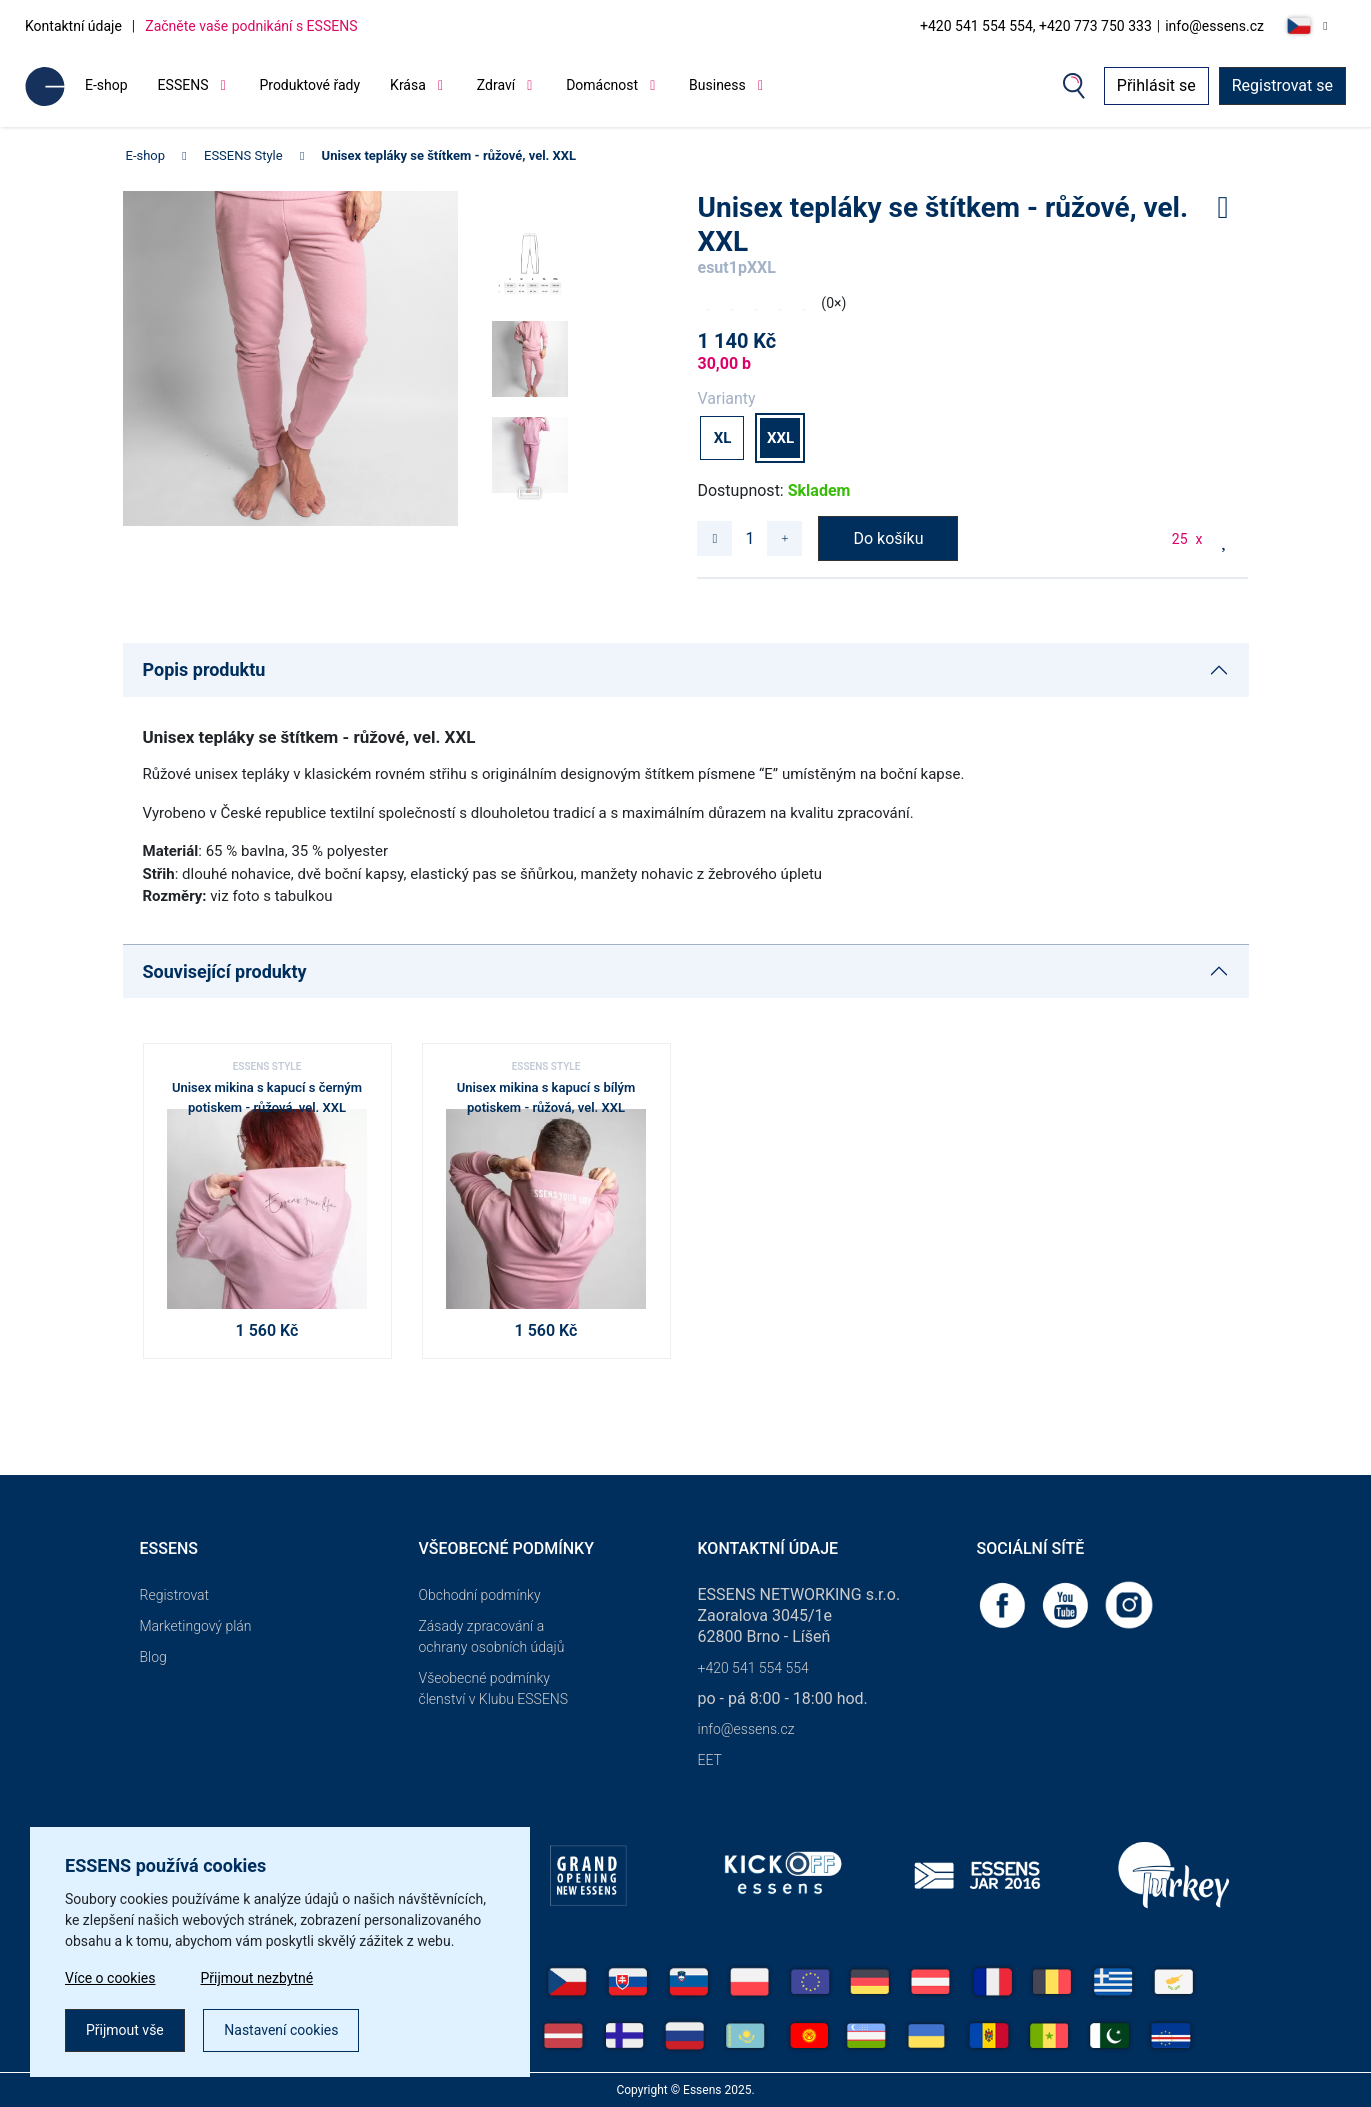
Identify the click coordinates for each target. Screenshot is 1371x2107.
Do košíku (888, 538)
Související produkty (225, 971)
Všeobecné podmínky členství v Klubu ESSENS (494, 1688)
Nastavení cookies (281, 2030)
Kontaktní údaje (73, 26)
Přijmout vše (125, 2030)
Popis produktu (204, 669)
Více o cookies (110, 1978)
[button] (530, 486)
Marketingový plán (196, 1626)
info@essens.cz (1214, 26)
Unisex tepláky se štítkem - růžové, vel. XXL (449, 155)
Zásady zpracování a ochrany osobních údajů (492, 1636)
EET (710, 1760)
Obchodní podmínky (480, 1595)
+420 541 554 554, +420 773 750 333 (1036, 26)
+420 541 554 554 (753, 1668)
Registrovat (175, 1595)
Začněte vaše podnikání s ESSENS (251, 26)
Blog (153, 1657)
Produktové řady (309, 85)
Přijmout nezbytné (257, 1978)
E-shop (106, 85)
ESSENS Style (243, 155)
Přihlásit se (1156, 85)
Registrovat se (1282, 85)
